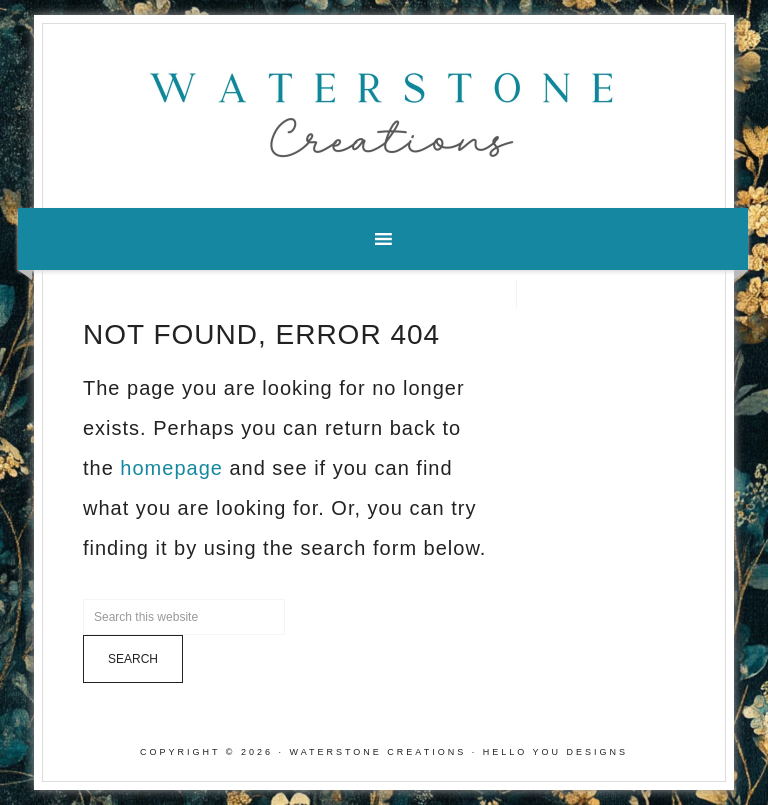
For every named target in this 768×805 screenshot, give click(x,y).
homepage (171, 468)
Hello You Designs (555, 752)
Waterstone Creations (384, 109)
